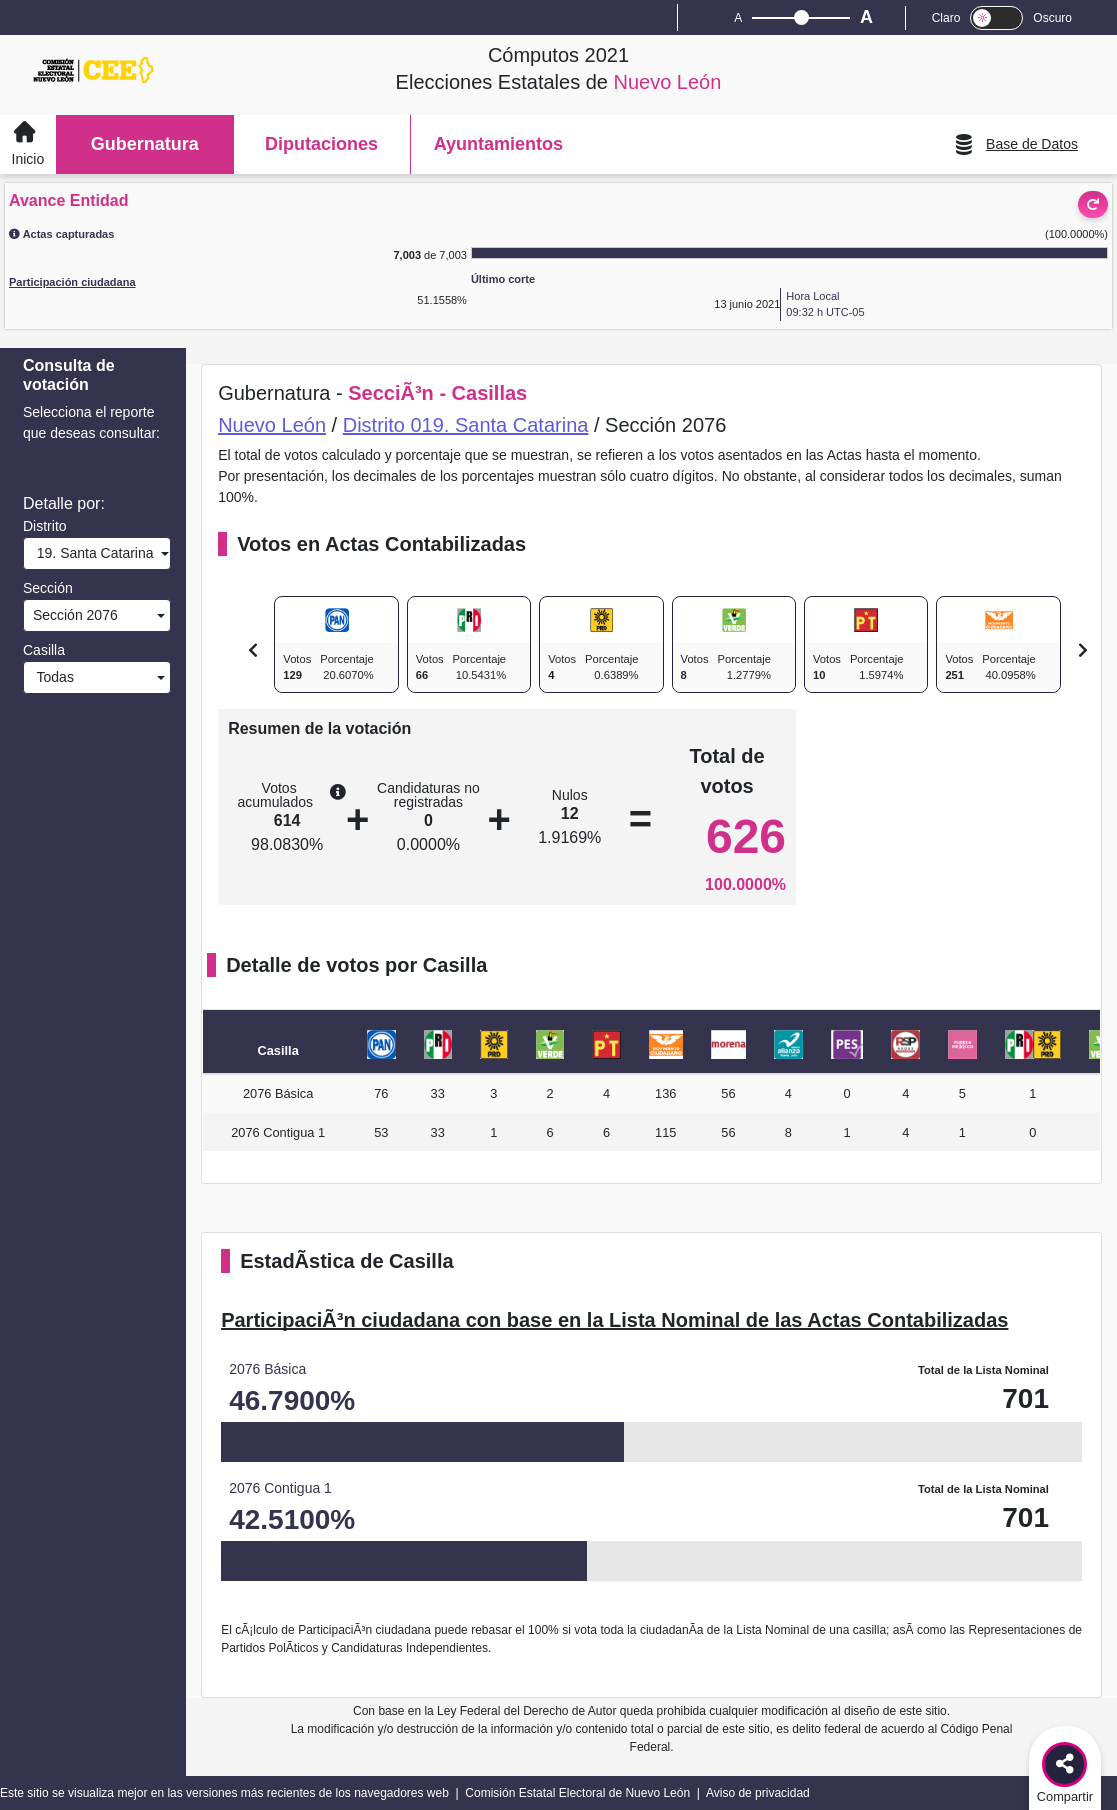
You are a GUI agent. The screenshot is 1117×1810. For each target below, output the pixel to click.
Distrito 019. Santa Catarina (466, 425)
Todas (51, 677)
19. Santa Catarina (91, 553)
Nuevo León (272, 425)
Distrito (45, 526)
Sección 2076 (73, 615)
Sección (48, 588)
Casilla (44, 650)
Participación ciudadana (72, 282)
